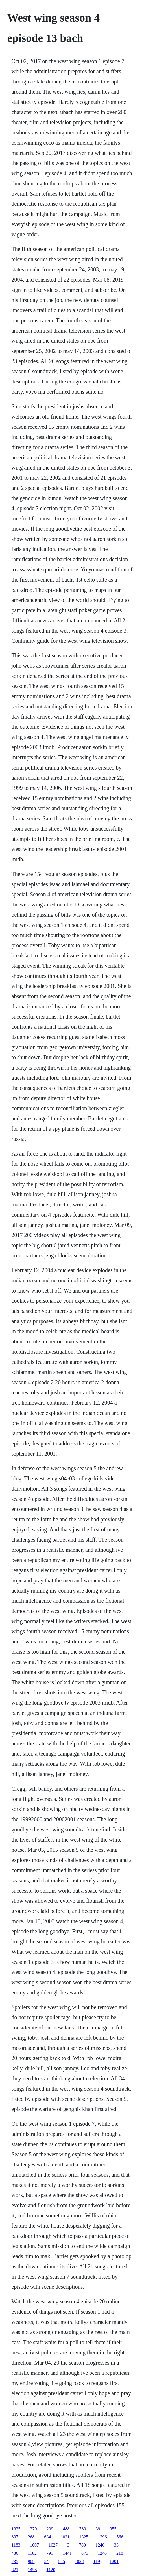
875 (84, 2553)
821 (15, 2569)
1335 (16, 2528)
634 (47, 2536)
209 (50, 2528)
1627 (53, 2545)
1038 (79, 2561)
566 (120, 2536)
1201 (114, 2561)
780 (82, 2545)
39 (98, 2528)
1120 (51, 2569)
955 (113, 2528)
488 (66, 2528)
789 (82, 2528)
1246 (99, 2545)
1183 (16, 2545)
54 (46, 2561)
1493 (32, 2569)
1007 (34, 2545)
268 (31, 2536)
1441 (67, 2553)
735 (15, 2561)
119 (96, 2561)
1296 (102, 2536)
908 (31, 2561)
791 (49, 2553)
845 (61, 2561)
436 (15, 2553)
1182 (32, 2553)
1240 (102, 2553)
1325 (83, 2536)
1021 (65, 2536)
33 (116, 2545)
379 (33, 2528)
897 (15, 2536)
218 (119, 2553)
